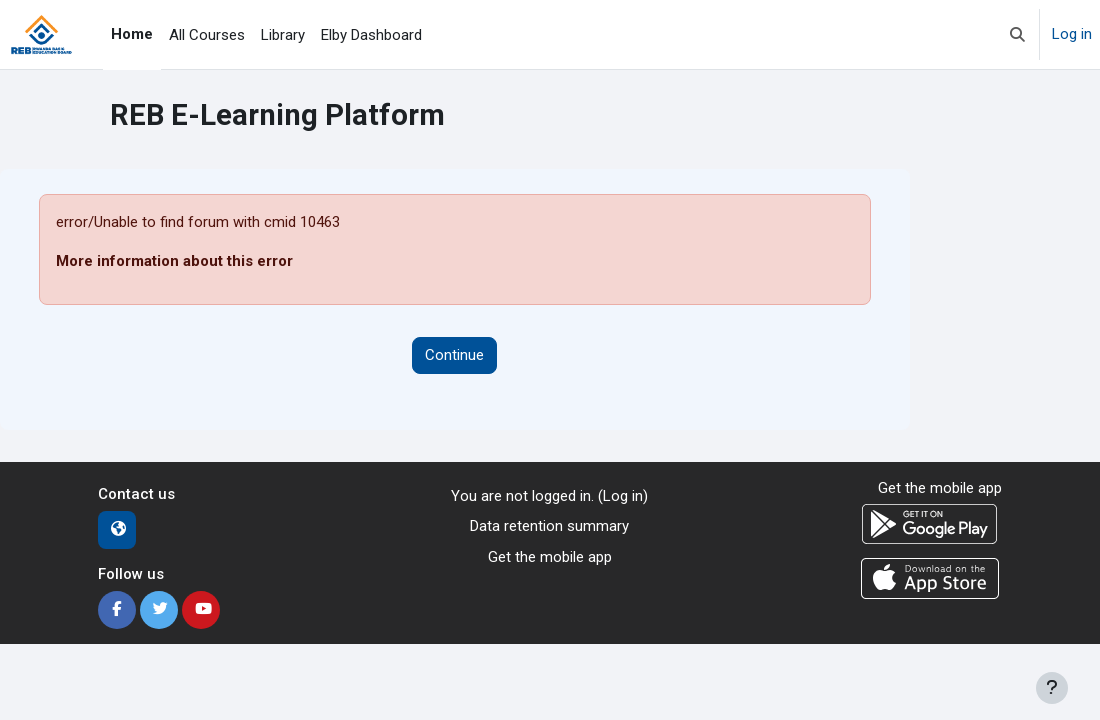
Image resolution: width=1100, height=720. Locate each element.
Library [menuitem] (283, 35)
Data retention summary (549, 526)
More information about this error (174, 261)
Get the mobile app (550, 557)
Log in (1072, 34)
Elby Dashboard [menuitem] (371, 35)
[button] (1017, 34)
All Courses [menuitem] (207, 35)
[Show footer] (1052, 688)
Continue (454, 355)
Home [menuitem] (132, 34)
